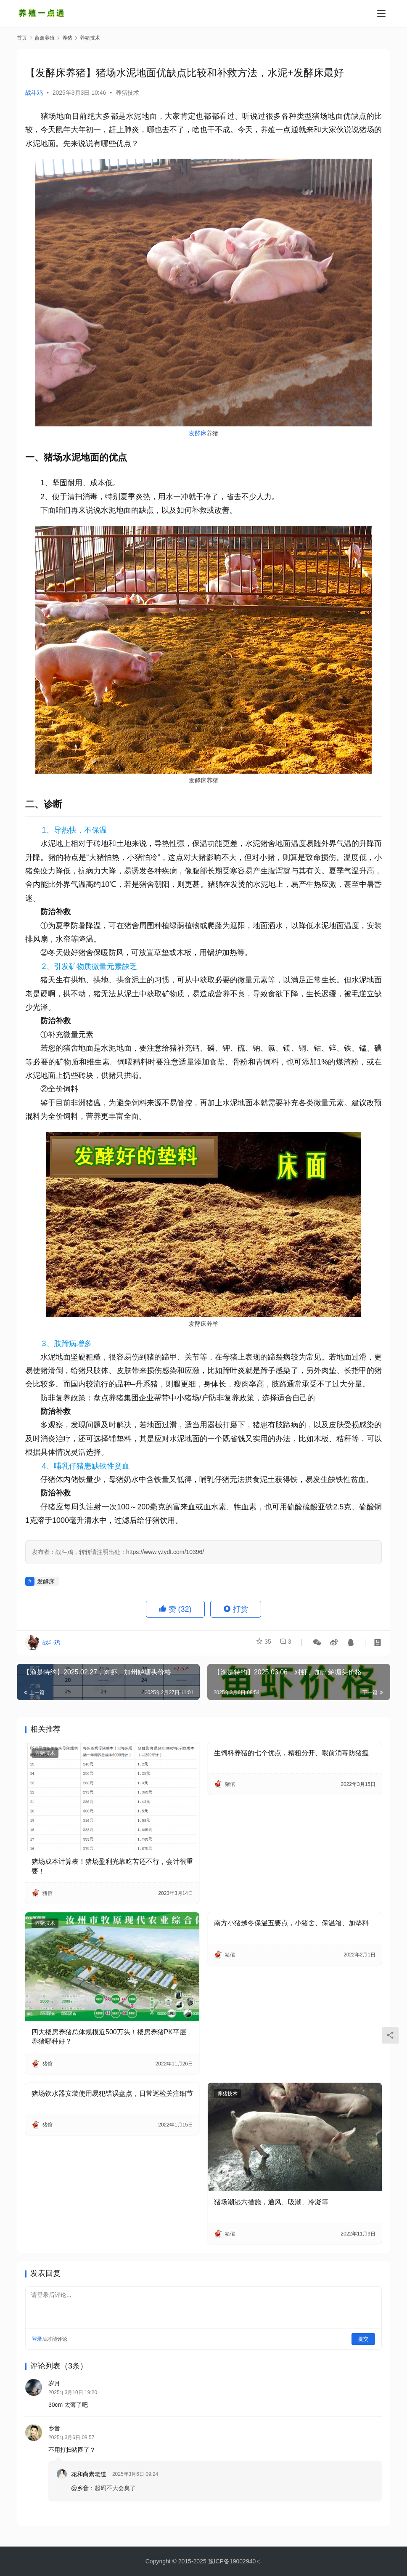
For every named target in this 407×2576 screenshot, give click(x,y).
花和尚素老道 (88, 2477)
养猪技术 (127, 92)
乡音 (54, 2430)
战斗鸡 (34, 92)
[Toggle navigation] (381, 13)
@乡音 (80, 2491)
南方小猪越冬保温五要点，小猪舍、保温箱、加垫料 (291, 1923)
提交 (363, 2339)
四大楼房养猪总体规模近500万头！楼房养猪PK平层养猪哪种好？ (109, 2036)
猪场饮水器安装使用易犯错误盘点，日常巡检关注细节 (112, 2093)
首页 (22, 38)
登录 (37, 2339)
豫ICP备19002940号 (235, 2561)
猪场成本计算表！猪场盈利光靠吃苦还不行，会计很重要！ (112, 1866)
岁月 (54, 2383)
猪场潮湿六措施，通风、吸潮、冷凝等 (271, 2202)
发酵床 (197, 433)
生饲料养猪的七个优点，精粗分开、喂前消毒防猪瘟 (291, 1752)
